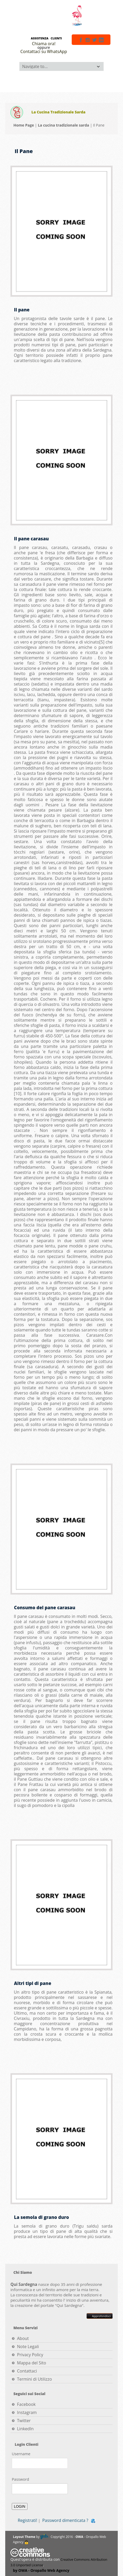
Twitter (24, 2420)
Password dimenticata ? (65, 2520)
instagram (87, 40)
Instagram (27, 2412)
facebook (81, 40)
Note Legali (28, 2346)
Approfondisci (99, 2316)
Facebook (26, 2404)
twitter (94, 40)
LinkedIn (25, 2429)
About (23, 2338)
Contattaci (27, 2371)
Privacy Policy (30, 2355)
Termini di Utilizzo (34, 2379)
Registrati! (27, 2520)
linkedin (101, 40)
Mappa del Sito (31, 2363)
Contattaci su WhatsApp (43, 51)
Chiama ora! (43, 43)
